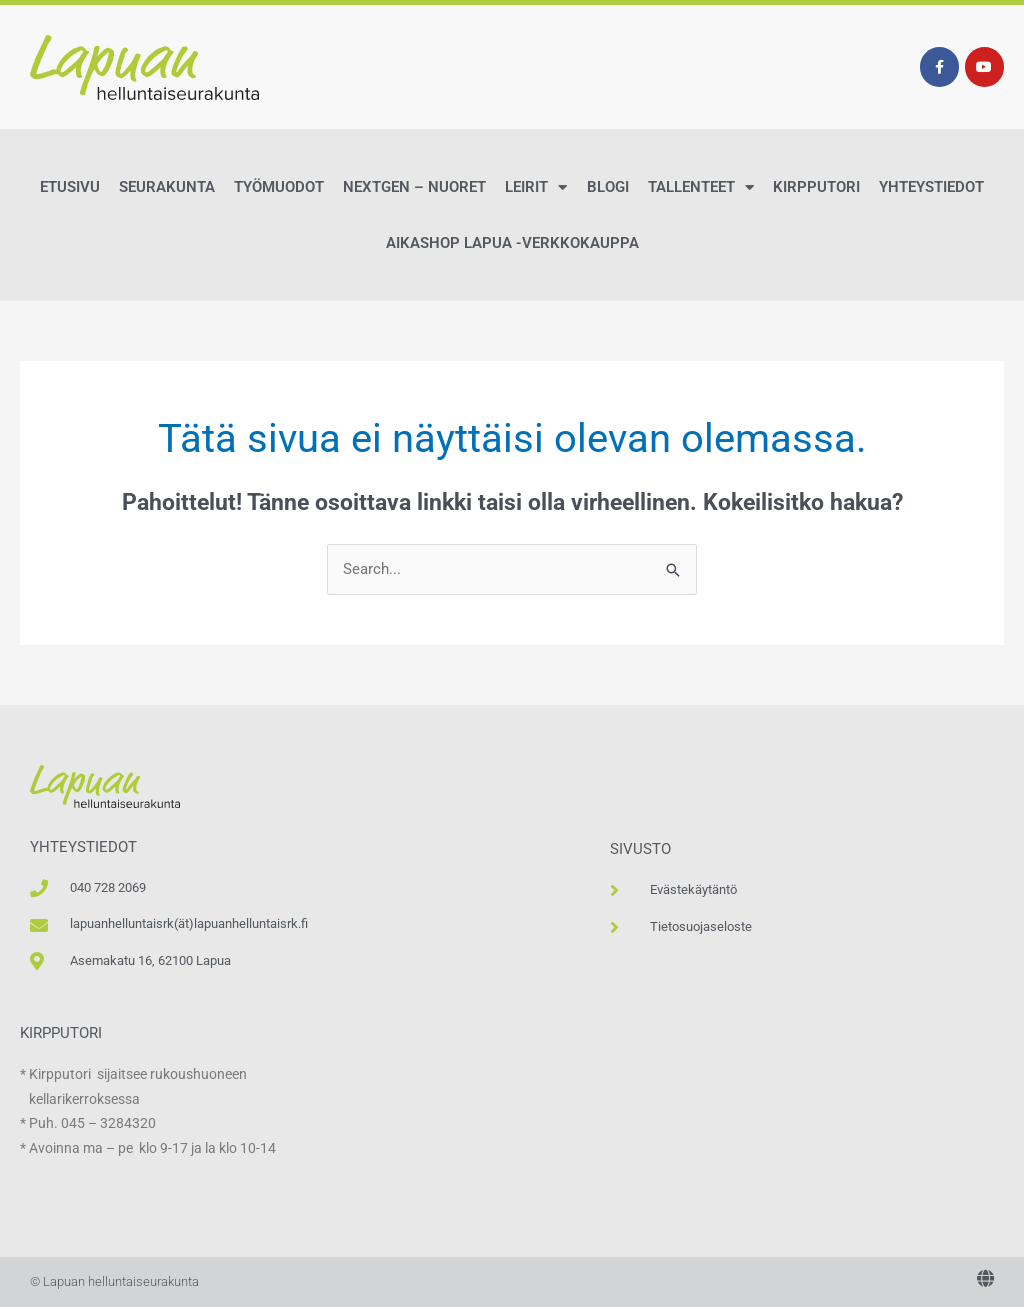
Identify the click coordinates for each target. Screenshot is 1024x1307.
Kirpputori (816, 187)
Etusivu (70, 187)
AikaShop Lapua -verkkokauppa (512, 243)
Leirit (536, 187)
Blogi (608, 187)
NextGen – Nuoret (414, 187)
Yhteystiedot (931, 187)
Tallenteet (701, 187)
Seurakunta (167, 187)
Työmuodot (279, 187)
